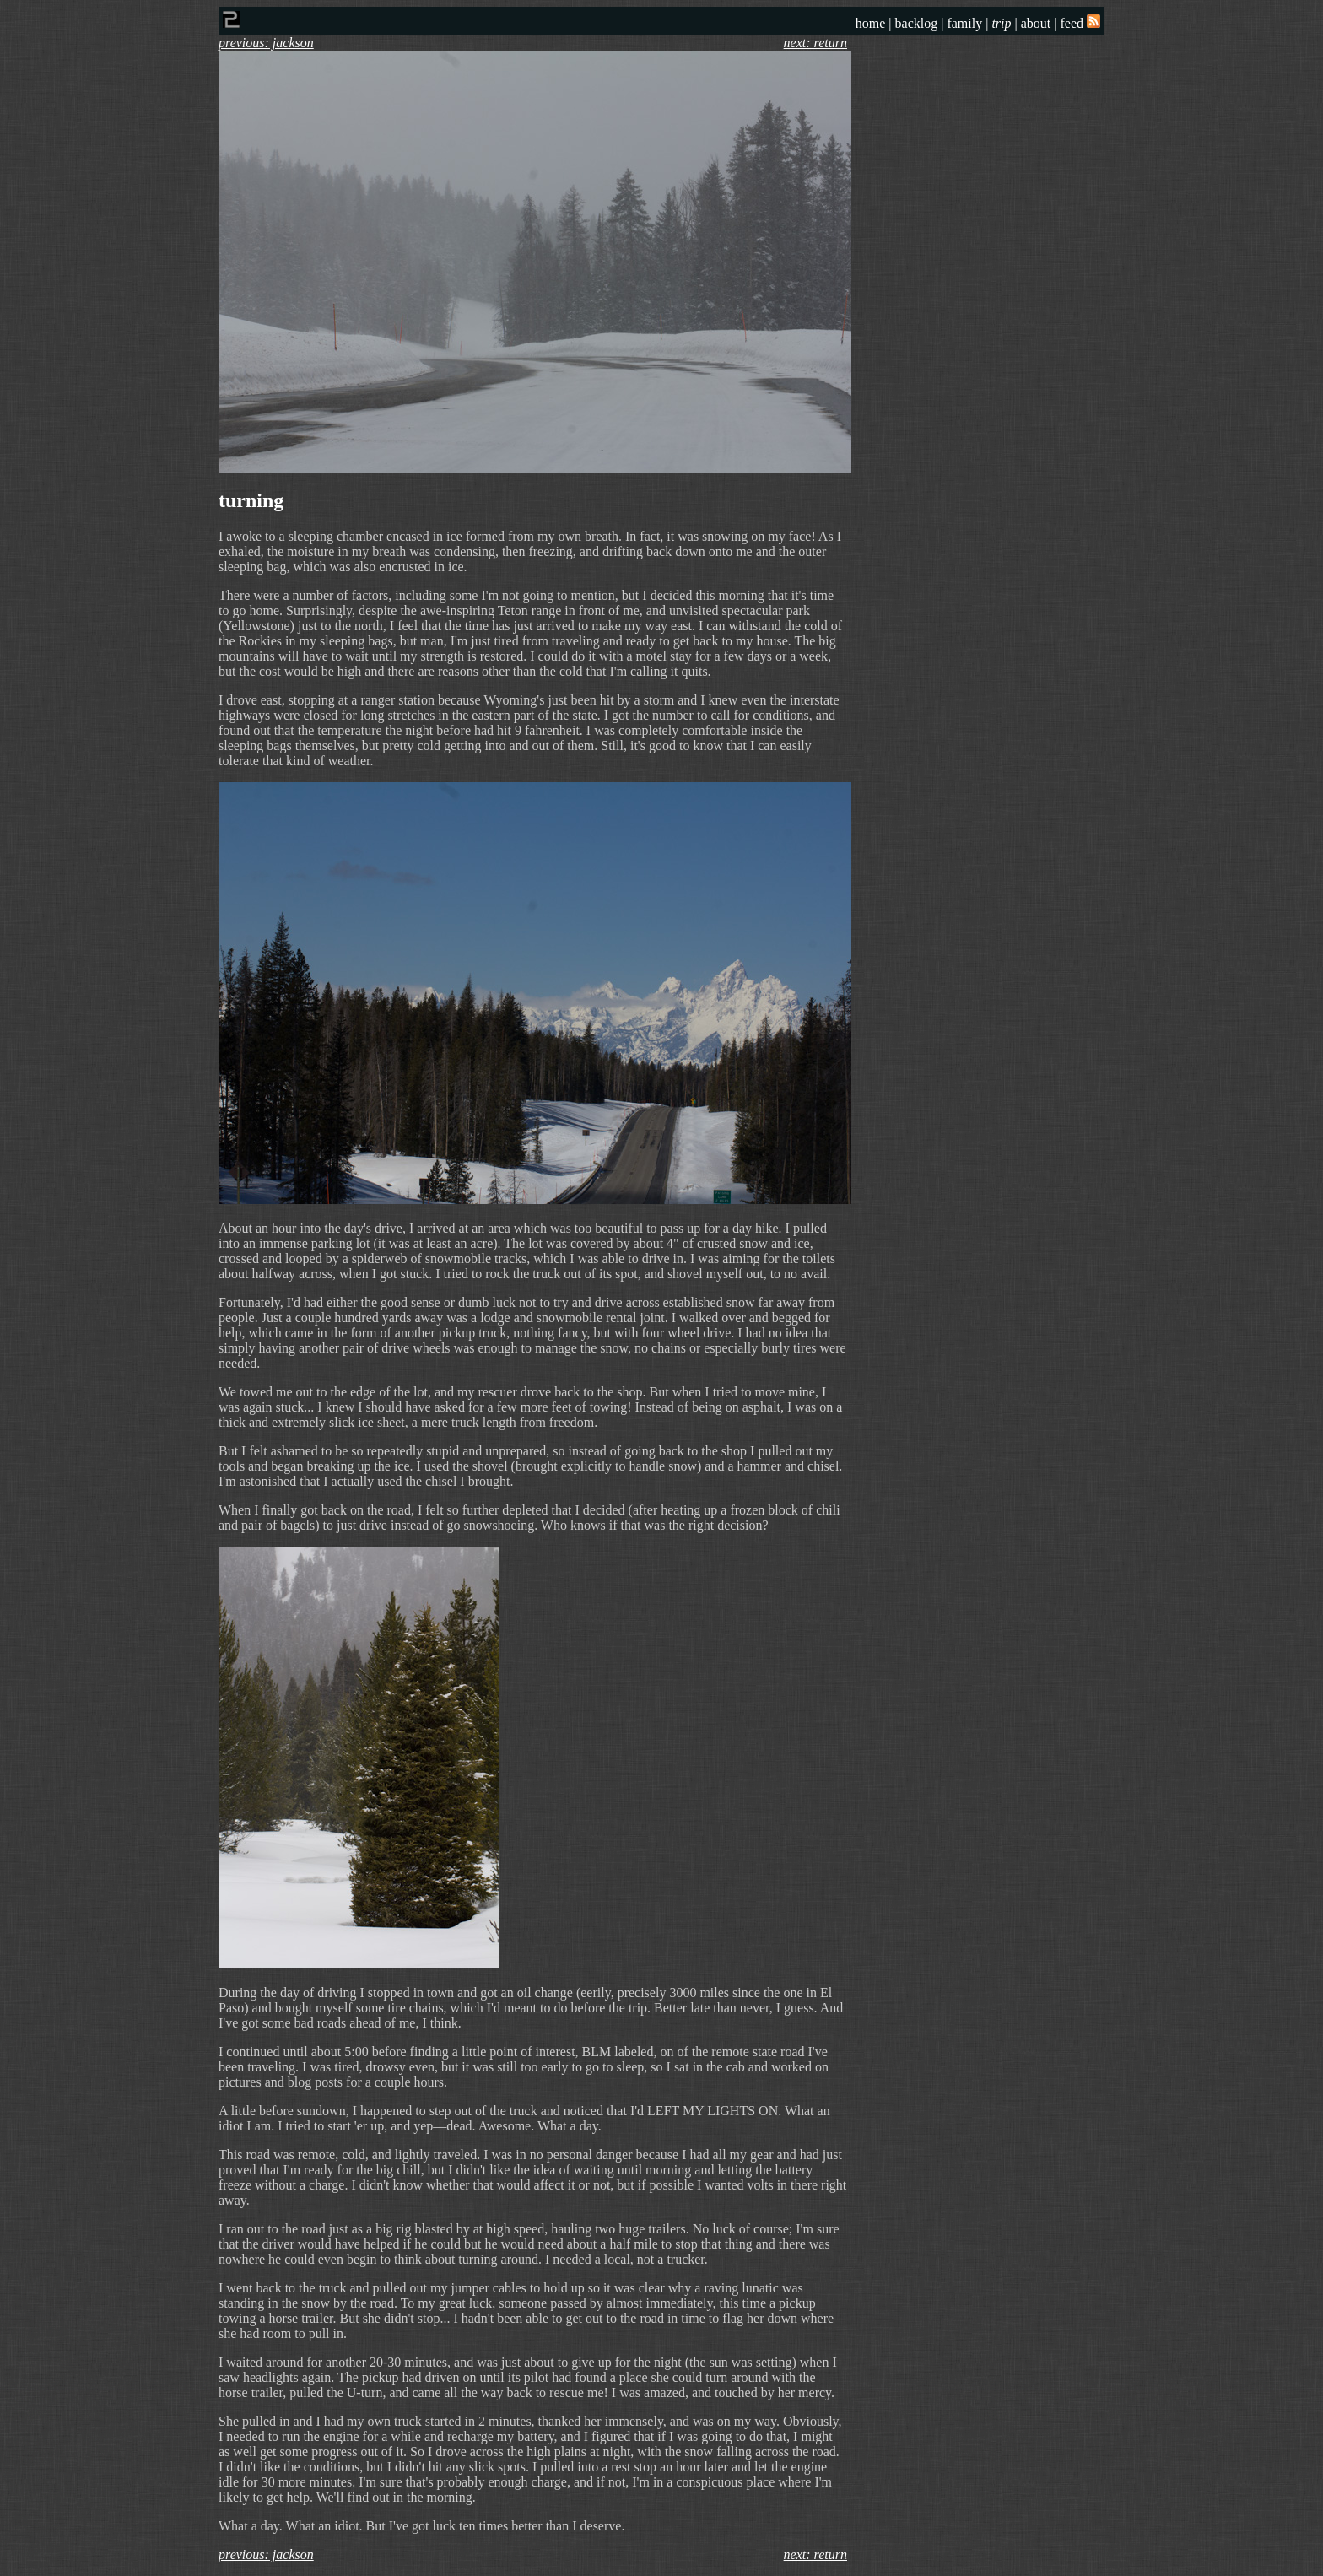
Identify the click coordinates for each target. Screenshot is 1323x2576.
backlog (916, 23)
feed (1080, 23)
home (871, 23)
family (964, 23)
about (1036, 23)
